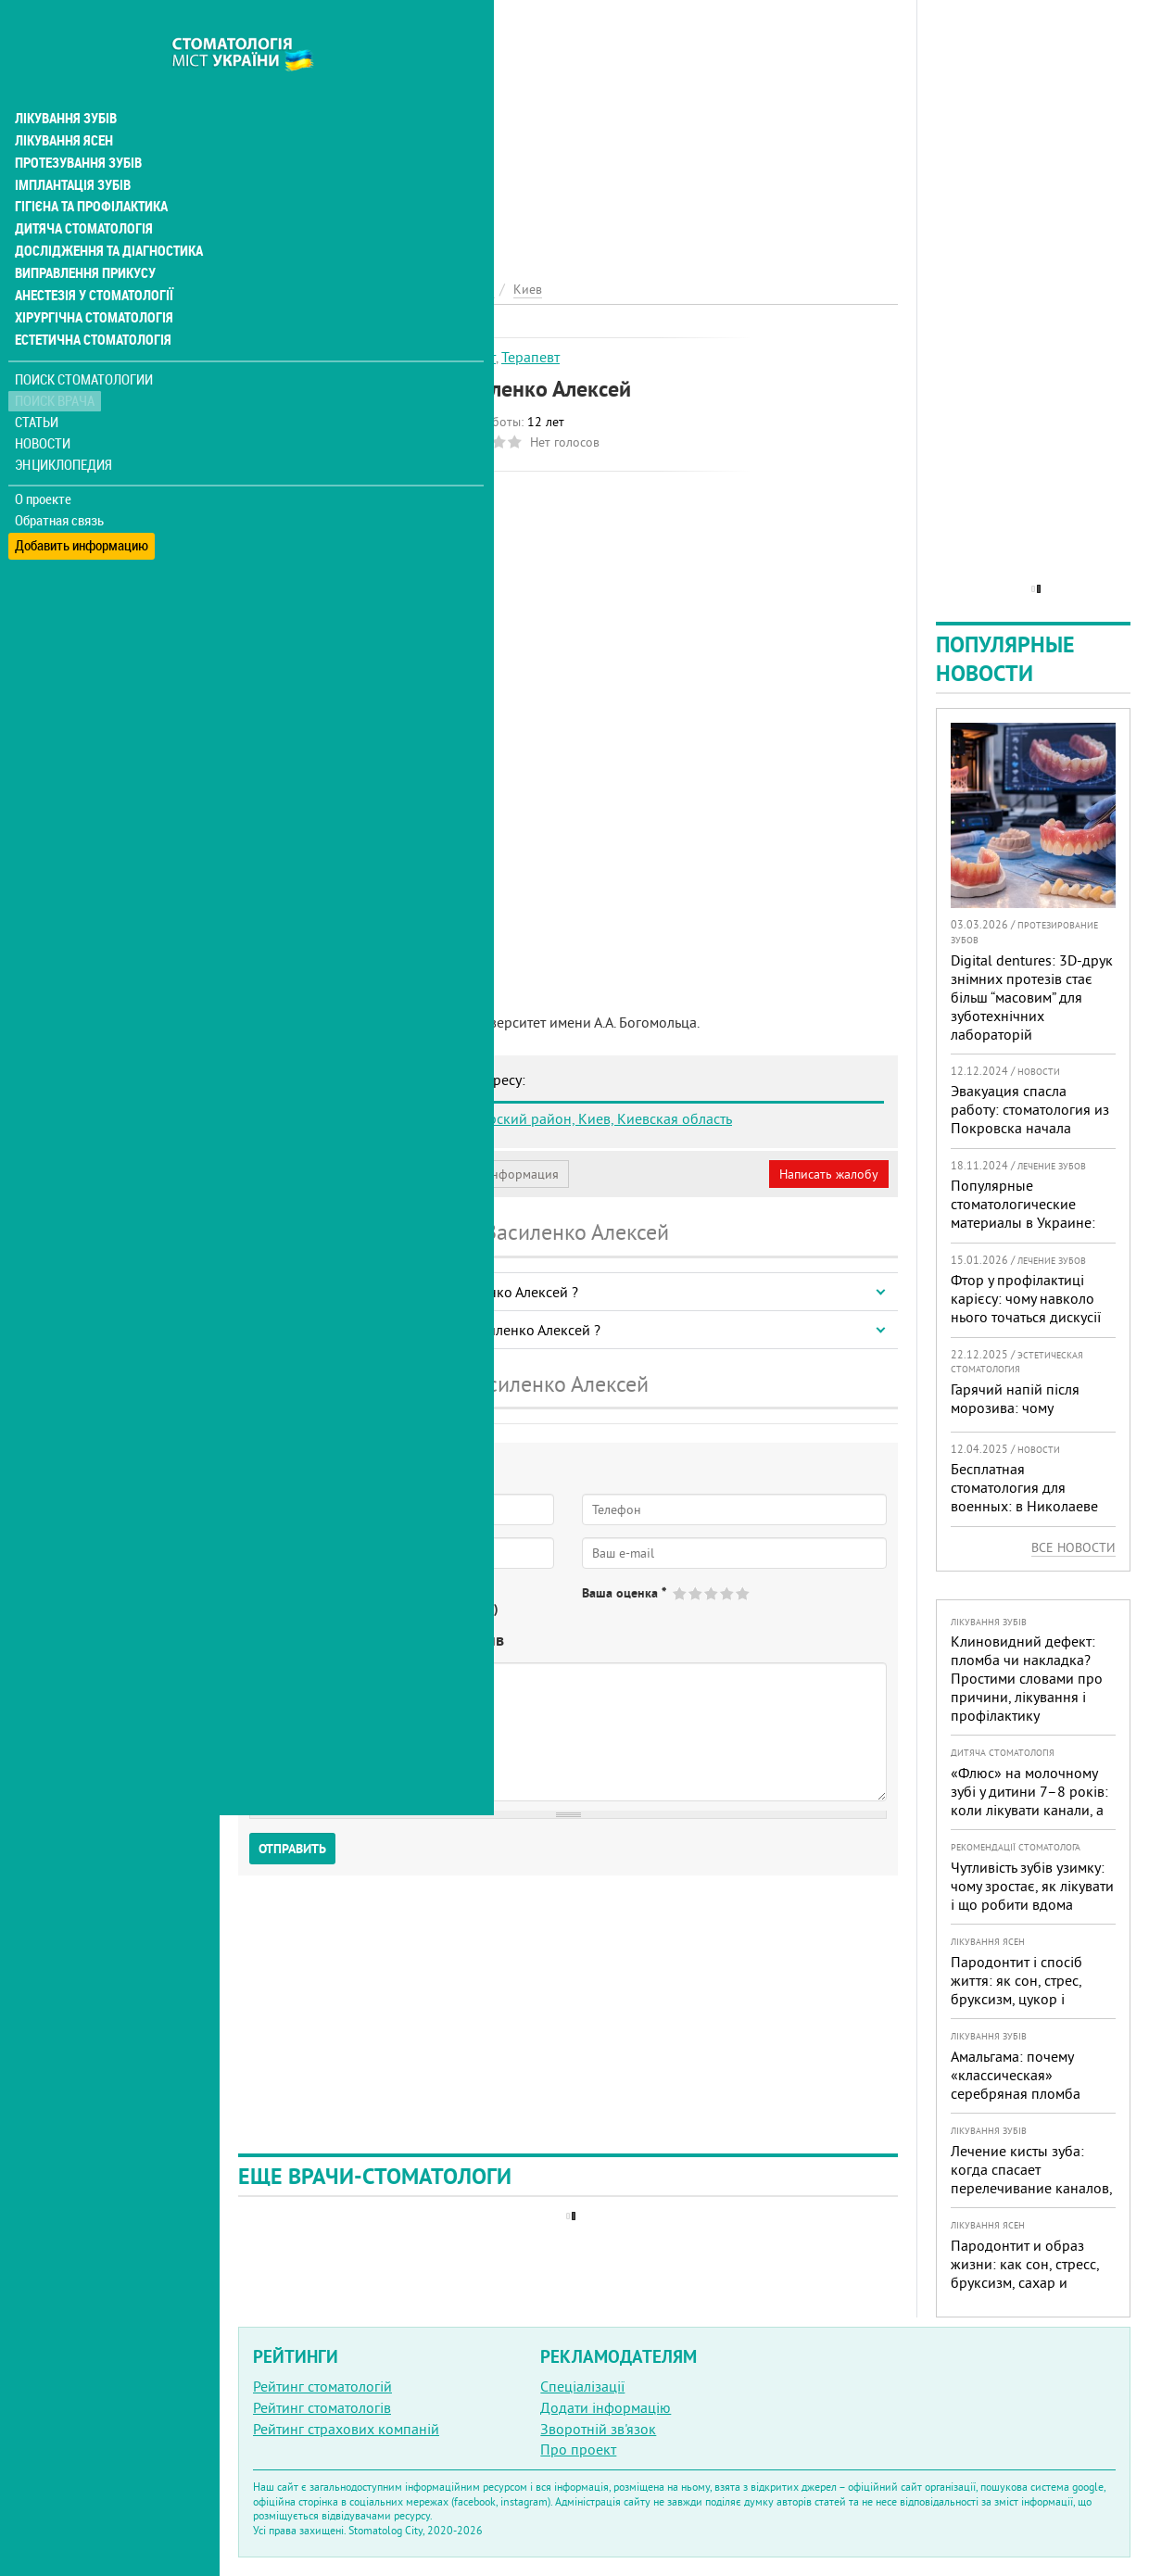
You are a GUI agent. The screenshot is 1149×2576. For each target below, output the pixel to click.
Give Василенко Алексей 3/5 (712, 1593)
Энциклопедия (63, 424)
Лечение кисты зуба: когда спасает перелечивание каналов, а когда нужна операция (1031, 2178)
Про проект (578, 2449)
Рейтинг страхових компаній (346, 2428)
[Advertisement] (568, 129)
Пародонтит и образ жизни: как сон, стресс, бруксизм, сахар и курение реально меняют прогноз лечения (1033, 2282)
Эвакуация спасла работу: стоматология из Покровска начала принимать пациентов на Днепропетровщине (1032, 1127)
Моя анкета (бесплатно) (326, 1174)
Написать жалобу (828, 1174)
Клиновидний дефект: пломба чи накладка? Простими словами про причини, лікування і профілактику (1027, 1678)
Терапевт (530, 356)
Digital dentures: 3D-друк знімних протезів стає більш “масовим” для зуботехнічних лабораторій (1032, 997)
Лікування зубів (64, 77)
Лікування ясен (61, 100)
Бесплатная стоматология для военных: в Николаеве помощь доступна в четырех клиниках (1024, 1505)
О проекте (43, 458)
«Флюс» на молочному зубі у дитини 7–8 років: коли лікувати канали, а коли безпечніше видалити (1029, 1809)
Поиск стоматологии (82, 339)
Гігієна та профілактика (89, 166)
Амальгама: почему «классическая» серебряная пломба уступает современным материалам (1025, 2093)
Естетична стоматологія (89, 300)
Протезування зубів (76, 122)
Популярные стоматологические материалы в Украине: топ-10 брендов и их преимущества (1023, 1222)
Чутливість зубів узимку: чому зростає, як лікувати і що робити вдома (1032, 1885)
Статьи (37, 382)
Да (284, 1608)
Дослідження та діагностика (103, 211)
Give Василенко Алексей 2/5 (696, 1593)
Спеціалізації (582, 2386)
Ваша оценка (624, 1593)
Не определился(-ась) (436, 1608)
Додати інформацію (605, 2407)
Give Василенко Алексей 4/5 (728, 1593)
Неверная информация (491, 1174)
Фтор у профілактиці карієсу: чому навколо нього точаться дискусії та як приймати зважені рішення (1028, 1316)
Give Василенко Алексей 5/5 (743, 1593)
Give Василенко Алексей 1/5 (680, 1593)
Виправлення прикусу (82, 233)
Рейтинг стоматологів (322, 2407)
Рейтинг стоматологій (322, 2386)
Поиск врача (56, 361)
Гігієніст (470, 356)
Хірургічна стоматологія (91, 278)
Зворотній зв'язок (598, 2428)
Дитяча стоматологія (80, 189)
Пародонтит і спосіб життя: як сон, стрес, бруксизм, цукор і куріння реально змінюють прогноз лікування (1016, 2008)
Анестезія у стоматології (90, 255)
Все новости (1073, 1547)
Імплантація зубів (70, 144)
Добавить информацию (81, 501)
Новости (43, 403)
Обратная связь (60, 480)
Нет (332, 1608)
